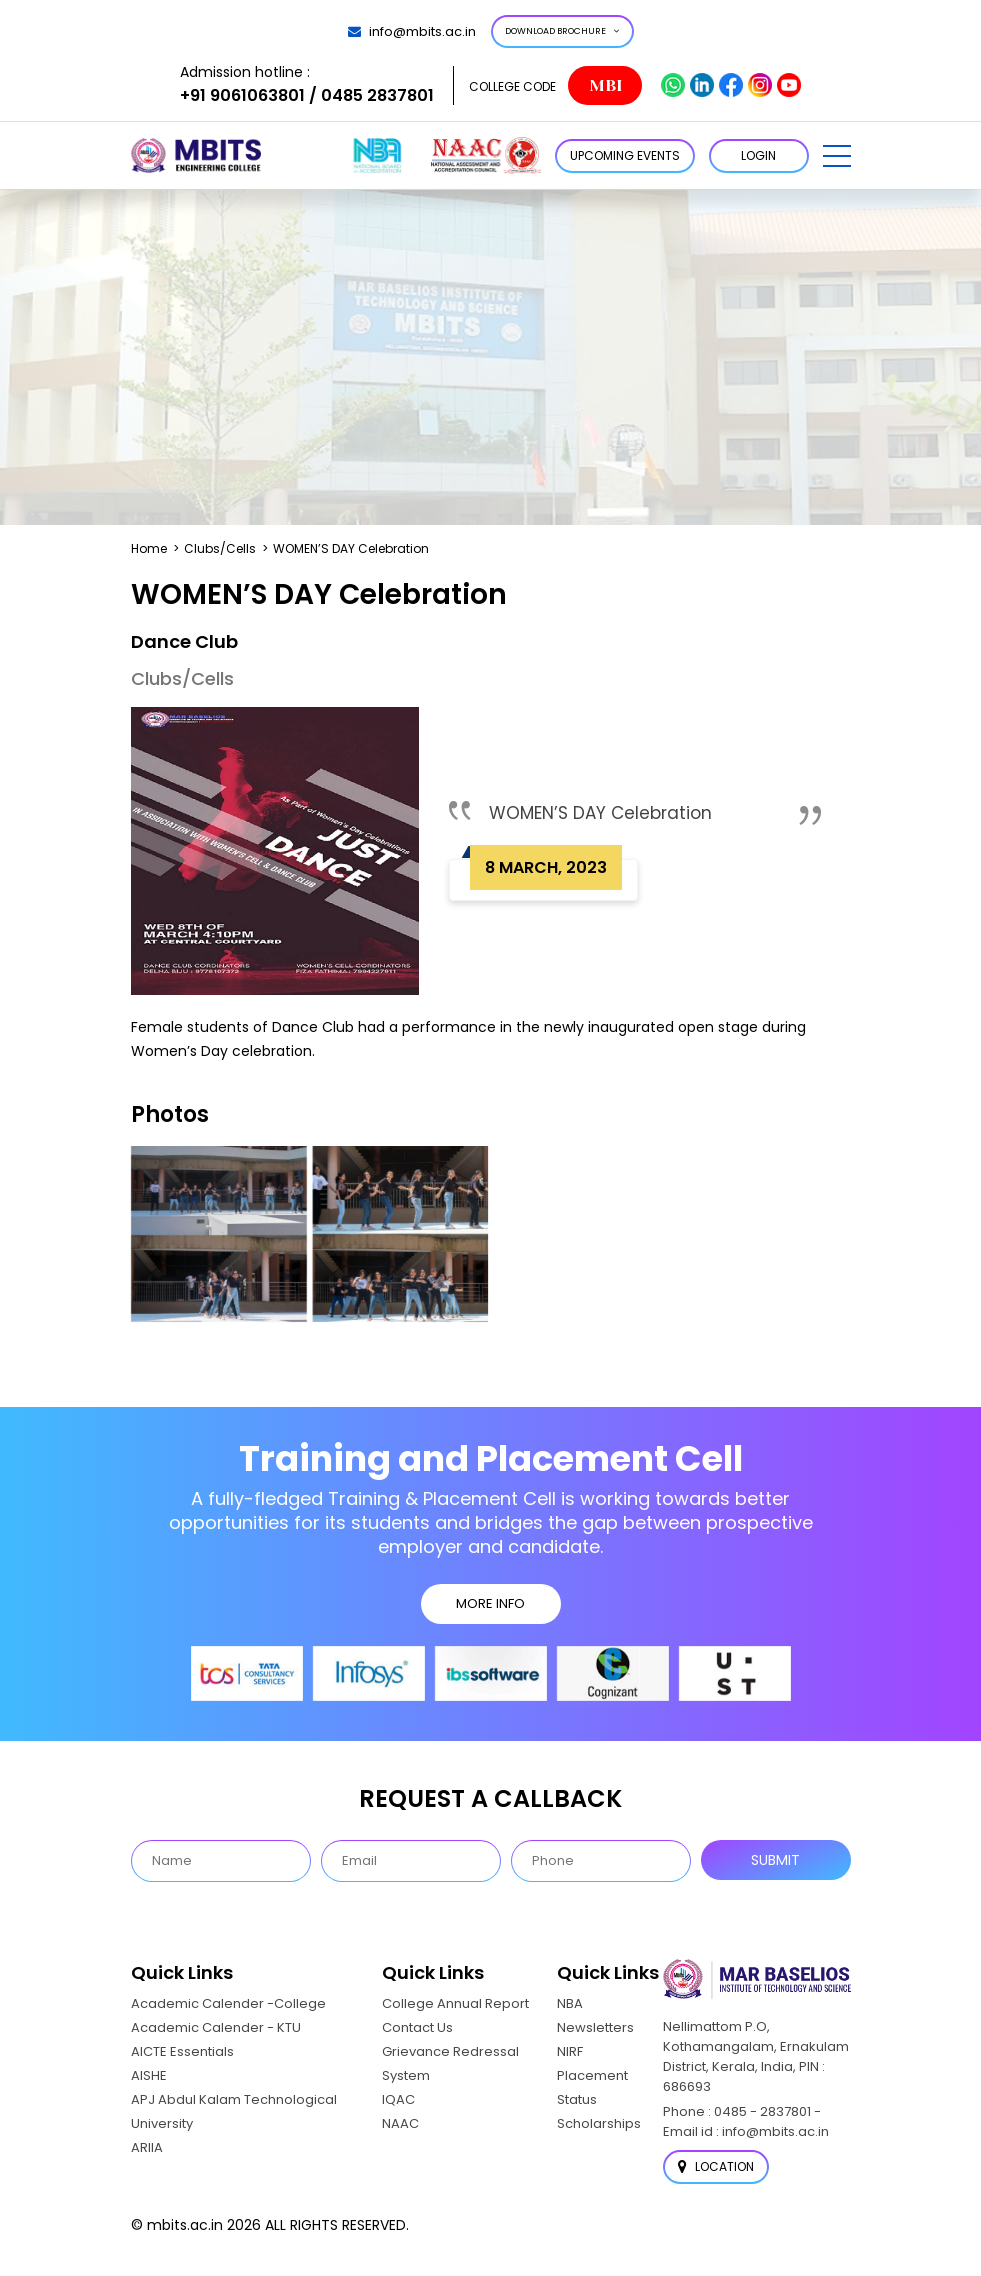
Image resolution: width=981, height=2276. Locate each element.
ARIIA (147, 2147)
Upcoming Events (625, 155)
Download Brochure (562, 31)
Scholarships (599, 2123)
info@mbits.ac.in (412, 31)
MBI (605, 85)
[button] (837, 156)
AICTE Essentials (182, 2051)
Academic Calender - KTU (216, 2027)
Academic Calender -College (228, 2003)
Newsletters (595, 2027)
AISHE (149, 2075)
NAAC (400, 2123)
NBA (570, 2003)
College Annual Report (455, 2003)
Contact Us (417, 2027)
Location (716, 2166)
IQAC (398, 2099)
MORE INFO (490, 1603)
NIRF (570, 2051)
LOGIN (758, 155)
